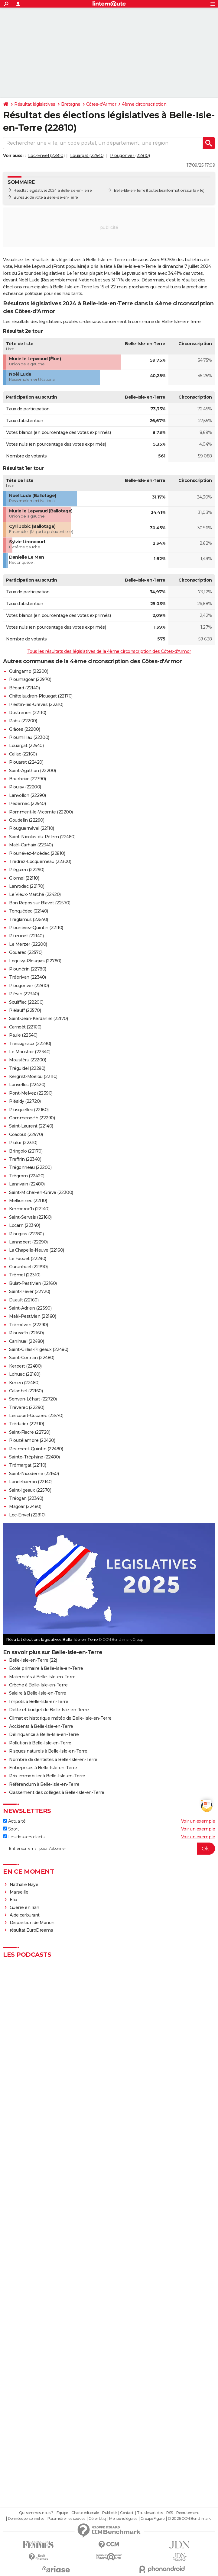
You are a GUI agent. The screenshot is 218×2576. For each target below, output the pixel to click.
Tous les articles (150, 2513)
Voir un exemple (198, 1821)
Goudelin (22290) (26, 820)
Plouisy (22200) (25, 787)
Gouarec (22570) (26, 952)
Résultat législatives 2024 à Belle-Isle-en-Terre (53, 190)
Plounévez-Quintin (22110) (36, 927)
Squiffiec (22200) (26, 1002)
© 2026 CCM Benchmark (189, 2519)
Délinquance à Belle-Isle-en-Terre (44, 1734)
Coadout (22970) (26, 1134)
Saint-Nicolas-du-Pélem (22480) (42, 836)
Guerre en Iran (24, 1907)
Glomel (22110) (24, 878)
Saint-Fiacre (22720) (29, 1432)
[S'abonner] (109, 1849)
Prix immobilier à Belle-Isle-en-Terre (47, 1776)
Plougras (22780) (26, 1234)
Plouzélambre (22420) (32, 1440)
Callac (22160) (23, 754)
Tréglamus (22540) (28, 919)
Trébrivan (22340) (27, 977)
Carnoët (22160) (25, 1027)
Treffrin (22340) (25, 1159)
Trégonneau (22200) (30, 1167)
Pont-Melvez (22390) (31, 1093)
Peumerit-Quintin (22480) (36, 1449)
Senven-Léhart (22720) (33, 1399)
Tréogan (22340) (26, 1498)
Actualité (14, 1821)
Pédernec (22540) (27, 803)
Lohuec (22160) (24, 1374)
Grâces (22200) (24, 729)
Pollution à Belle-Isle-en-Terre (40, 1743)
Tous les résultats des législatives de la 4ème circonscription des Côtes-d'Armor (109, 651)
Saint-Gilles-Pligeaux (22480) (38, 1349)
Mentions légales (123, 2519)
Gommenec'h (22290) (32, 1118)
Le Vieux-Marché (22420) (35, 894)
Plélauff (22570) (25, 1010)
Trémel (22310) (24, 1275)
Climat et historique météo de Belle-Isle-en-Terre (60, 1718)
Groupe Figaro (152, 2519)
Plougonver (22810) (130, 155)
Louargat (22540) (87, 155)
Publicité (109, 2513)
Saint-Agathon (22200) (32, 770)
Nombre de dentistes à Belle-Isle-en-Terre (53, 1759)
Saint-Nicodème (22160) (34, 1473)
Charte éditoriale (85, 2513)
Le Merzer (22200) (28, 944)
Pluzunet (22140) (26, 935)
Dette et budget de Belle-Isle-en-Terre (49, 1709)
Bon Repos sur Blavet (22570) (39, 903)
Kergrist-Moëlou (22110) (33, 1076)
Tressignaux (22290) (30, 1043)
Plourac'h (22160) (26, 1333)
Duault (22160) (23, 1300)
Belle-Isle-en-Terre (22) (33, 1660)
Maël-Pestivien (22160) (32, 1316)
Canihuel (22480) (26, 1341)
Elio (13, 1899)
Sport (11, 1829)
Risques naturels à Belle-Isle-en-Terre (48, 1751)
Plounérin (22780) (27, 969)
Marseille (19, 1892)
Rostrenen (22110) (27, 712)
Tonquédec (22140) (28, 911)
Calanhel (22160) (26, 1391)
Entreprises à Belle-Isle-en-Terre (43, 1767)
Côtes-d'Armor (101, 104)
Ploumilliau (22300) (29, 737)
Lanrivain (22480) (27, 1184)
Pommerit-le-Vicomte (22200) (41, 812)
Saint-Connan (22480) (31, 1357)
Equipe (62, 2513)
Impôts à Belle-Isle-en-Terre (38, 1701)
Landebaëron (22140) (31, 1481)
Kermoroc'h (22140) (29, 1208)
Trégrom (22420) (26, 1176)
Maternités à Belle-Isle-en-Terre (42, 1676)
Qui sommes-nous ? (36, 2513)
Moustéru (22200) (27, 1060)
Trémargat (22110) (27, 1465)
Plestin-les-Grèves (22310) (36, 704)
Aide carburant (25, 1915)
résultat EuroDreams (31, 1930)
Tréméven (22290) (28, 1324)
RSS (169, 2513)
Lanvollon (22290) (27, 795)
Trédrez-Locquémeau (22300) (40, 861)
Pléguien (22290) (26, 869)
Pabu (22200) (23, 720)
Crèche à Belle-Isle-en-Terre (38, 1685)
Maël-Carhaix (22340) (31, 845)
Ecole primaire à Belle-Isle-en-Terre (46, 1668)
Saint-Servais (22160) (30, 1217)
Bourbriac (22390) (27, 778)
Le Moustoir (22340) (29, 1051)
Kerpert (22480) (25, 1366)
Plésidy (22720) (25, 1101)
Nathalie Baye (24, 1884)
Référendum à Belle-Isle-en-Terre (44, 1784)
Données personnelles (26, 2519)
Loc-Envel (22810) (46, 155)
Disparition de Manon (32, 1922)
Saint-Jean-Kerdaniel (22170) (38, 1018)
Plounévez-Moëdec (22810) (37, 853)
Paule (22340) (23, 1035)
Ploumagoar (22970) (30, 679)
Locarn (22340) (24, 1225)
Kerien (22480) (24, 1382)
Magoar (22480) (25, 1506)
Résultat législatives (34, 104)
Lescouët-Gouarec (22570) (36, 1415)
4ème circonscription (144, 104)
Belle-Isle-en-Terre (129, 190)
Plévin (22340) (24, 993)
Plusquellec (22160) (29, 1109)
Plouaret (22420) (26, 762)
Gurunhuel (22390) (28, 1266)
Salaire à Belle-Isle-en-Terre (37, 1693)
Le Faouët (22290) (27, 1258)
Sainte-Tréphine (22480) (34, 1457)
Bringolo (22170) (25, 1151)
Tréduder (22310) (26, 1423)
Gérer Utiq (97, 2519)
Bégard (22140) (24, 688)
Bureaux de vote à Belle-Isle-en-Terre (46, 197)
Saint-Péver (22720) (29, 1291)
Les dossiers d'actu (24, 1837)
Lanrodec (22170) (26, 886)
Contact (127, 2513)
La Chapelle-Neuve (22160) (36, 1250)
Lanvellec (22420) (27, 1084)
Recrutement (187, 2513)
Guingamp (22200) (28, 671)
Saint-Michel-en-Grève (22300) (41, 1192)
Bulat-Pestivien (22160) (33, 1283)
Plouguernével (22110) (31, 828)
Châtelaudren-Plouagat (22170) (41, 696)
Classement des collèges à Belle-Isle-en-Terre (56, 1792)
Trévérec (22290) (26, 1407)
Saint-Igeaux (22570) (30, 1490)
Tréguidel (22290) (27, 1068)
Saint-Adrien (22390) (30, 1308)
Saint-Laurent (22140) (31, 1126)
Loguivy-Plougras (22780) (35, 961)
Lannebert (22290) (28, 1242)
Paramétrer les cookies (66, 2519)
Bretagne (70, 104)
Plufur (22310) (23, 1142)
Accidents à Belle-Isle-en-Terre (41, 1726)
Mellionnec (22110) (28, 1200)
